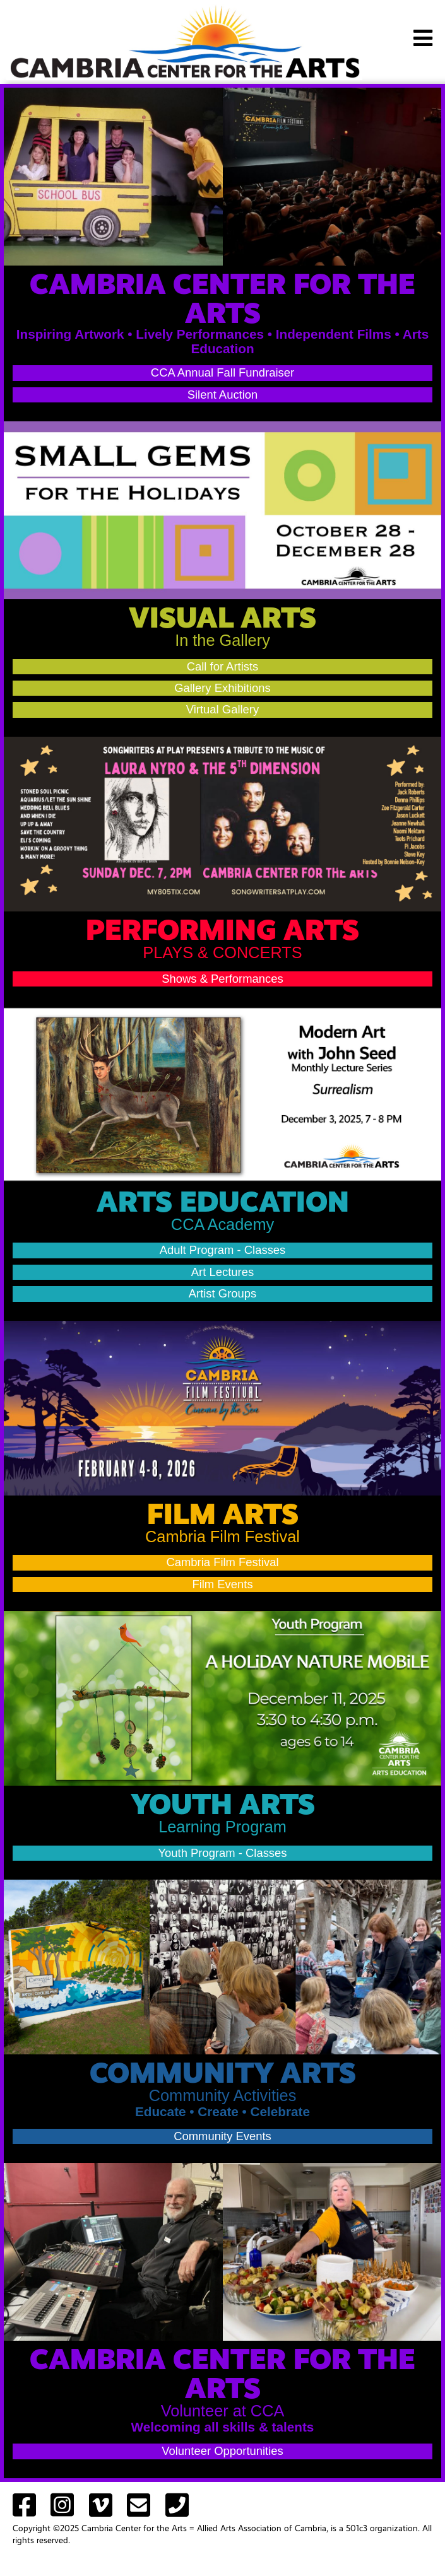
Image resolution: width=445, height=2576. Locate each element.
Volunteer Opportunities (222, 2450)
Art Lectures (222, 1272)
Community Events (222, 2136)
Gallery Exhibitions (222, 687)
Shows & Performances (222, 978)
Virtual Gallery (222, 709)
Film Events (222, 1584)
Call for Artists (223, 666)
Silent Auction (222, 394)
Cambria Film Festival (222, 1562)
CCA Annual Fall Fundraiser (222, 372)
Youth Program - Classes (222, 1852)
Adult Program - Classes (223, 1249)
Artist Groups (223, 1293)
